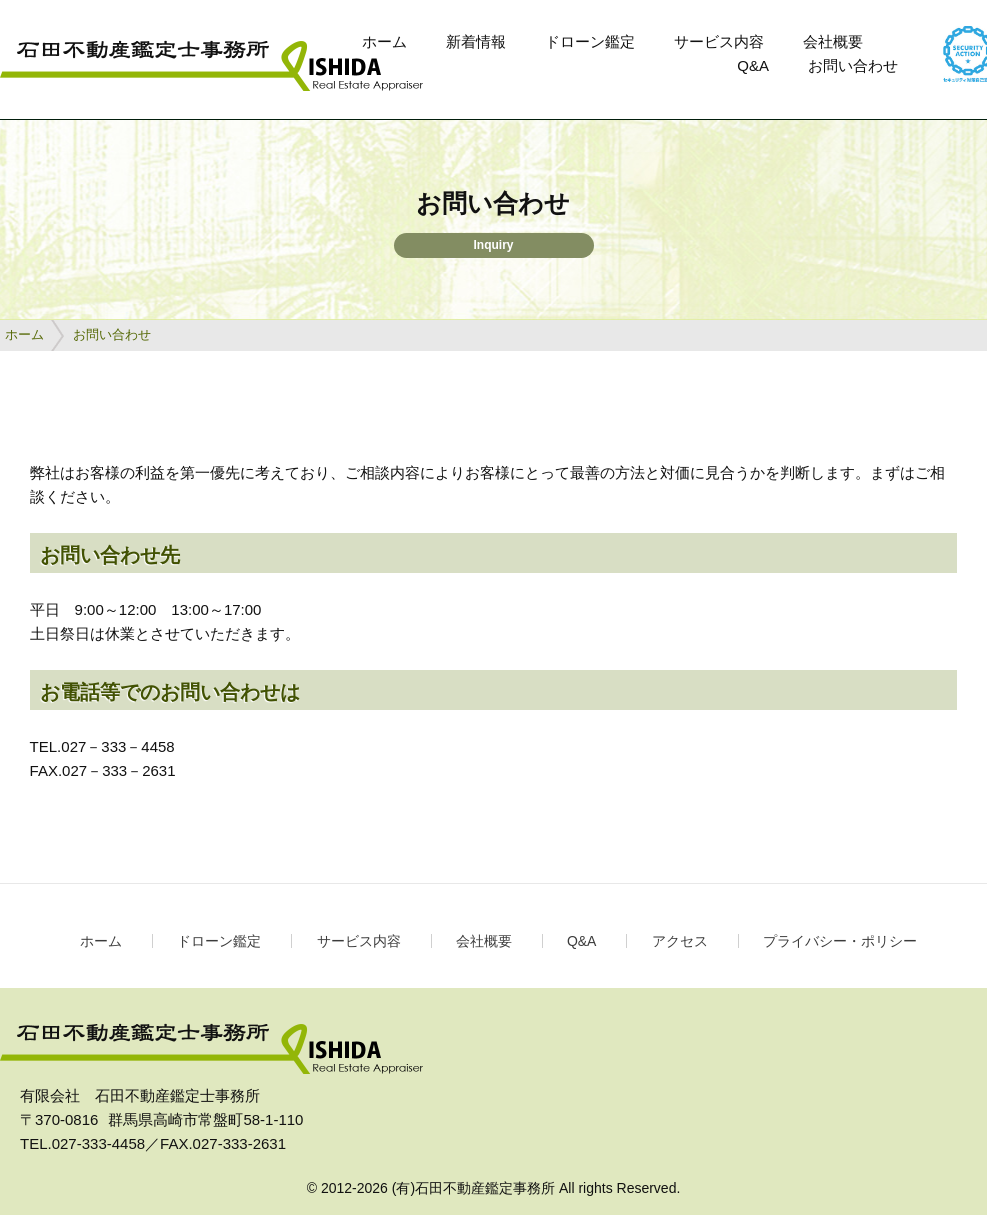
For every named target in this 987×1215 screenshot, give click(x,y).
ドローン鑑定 (590, 41)
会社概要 (833, 41)
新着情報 (476, 41)
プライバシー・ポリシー (840, 941)
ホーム (384, 41)
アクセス (680, 941)
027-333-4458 (98, 1143)
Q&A (753, 65)
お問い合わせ (853, 65)
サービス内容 (719, 41)
